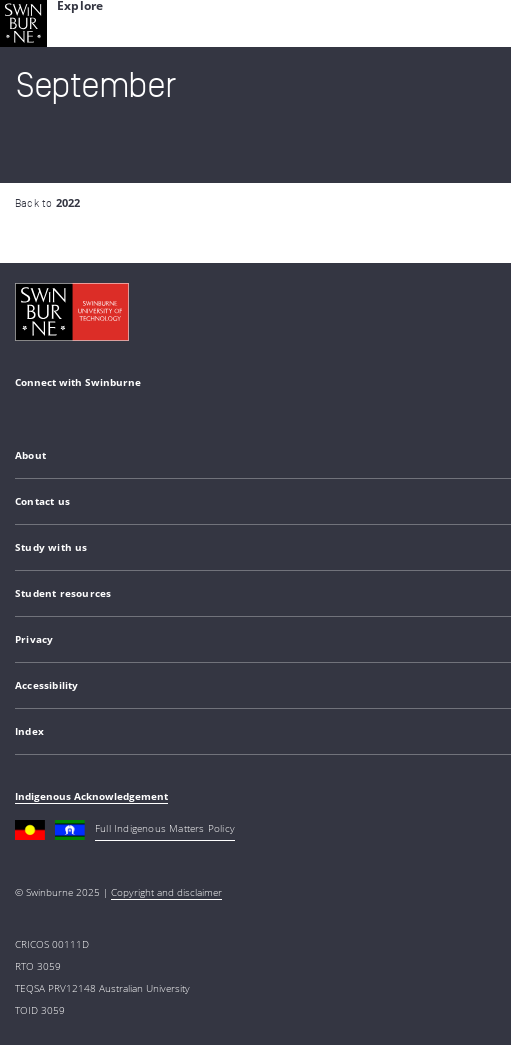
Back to (47, 203)
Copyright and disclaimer (166, 892)
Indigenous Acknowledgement (91, 796)
